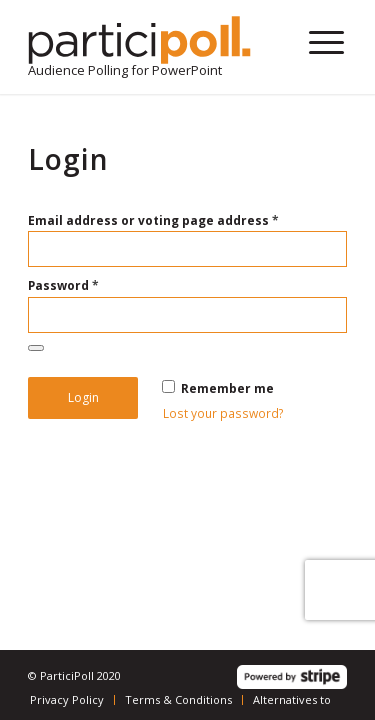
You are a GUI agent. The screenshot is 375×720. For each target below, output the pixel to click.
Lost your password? (223, 413)
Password (63, 285)
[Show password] (36, 348)
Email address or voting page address (153, 220)
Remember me (218, 388)
